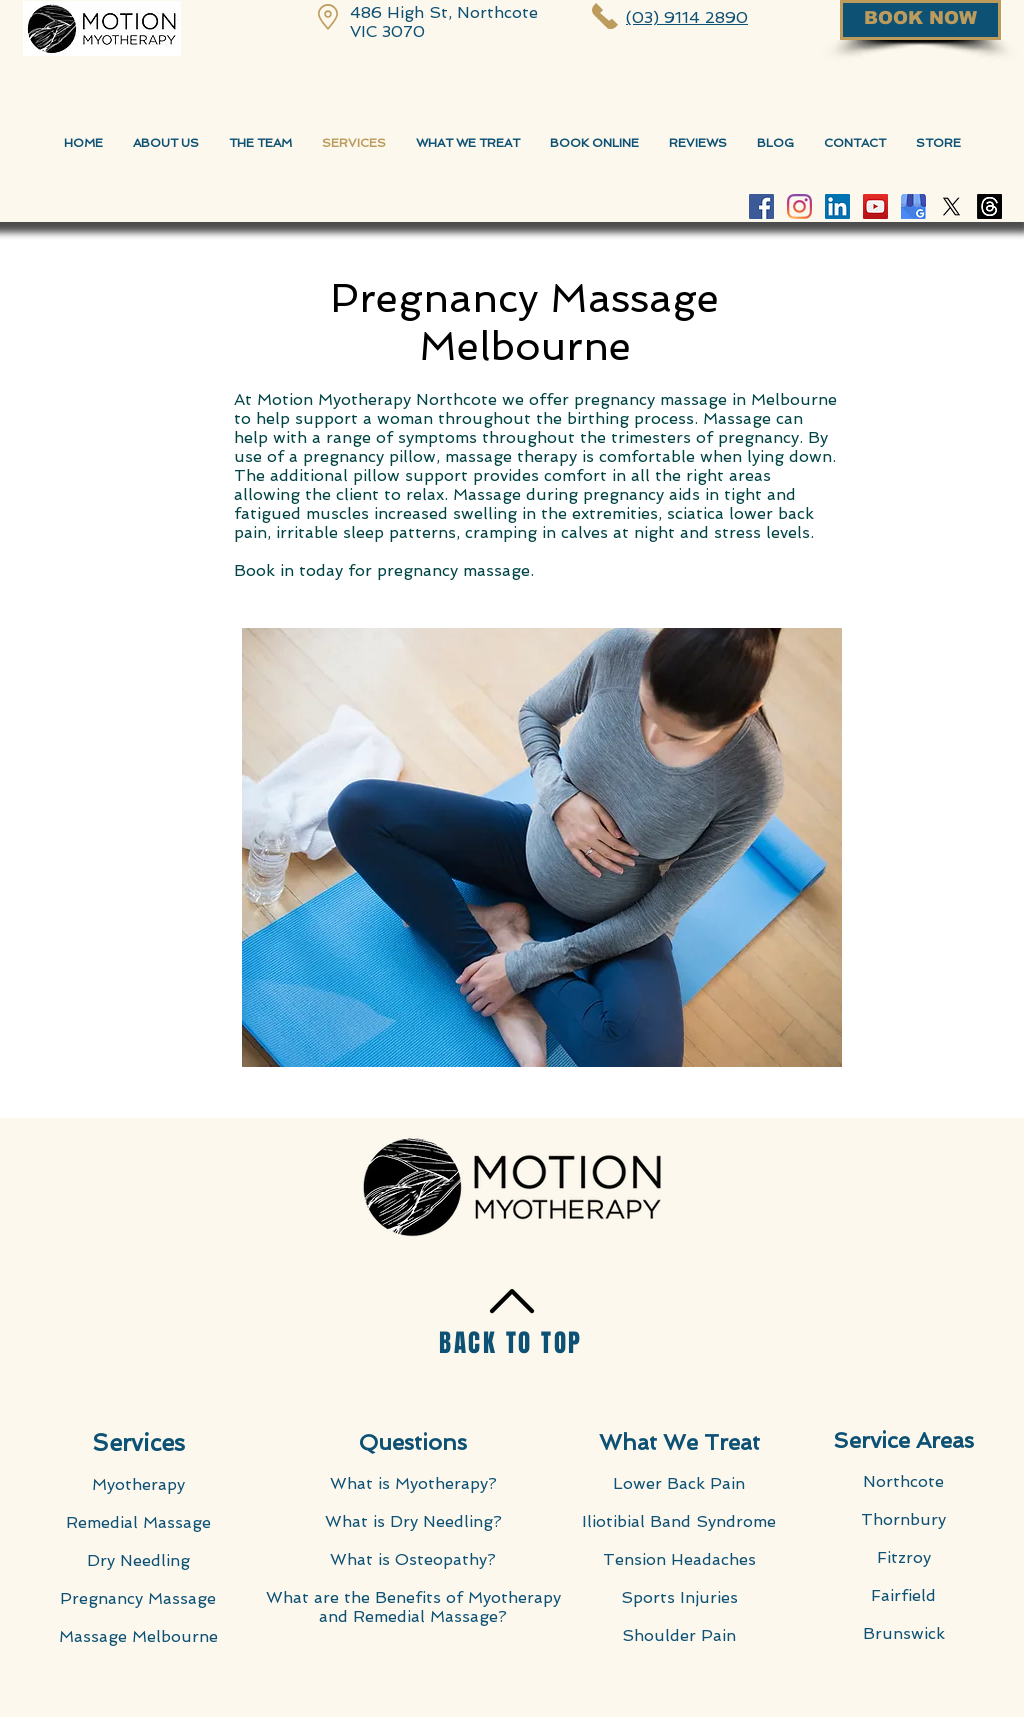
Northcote (903, 1481)
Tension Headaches (679, 1559)
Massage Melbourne (138, 1636)
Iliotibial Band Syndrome (679, 1521)
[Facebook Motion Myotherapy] (761, 206)
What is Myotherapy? (413, 1483)
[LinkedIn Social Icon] (837, 206)
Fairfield (903, 1595)
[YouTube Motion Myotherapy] (875, 206)
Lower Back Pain (679, 1483)
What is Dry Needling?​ (413, 1521)
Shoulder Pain (679, 1635)
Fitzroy (904, 1557)
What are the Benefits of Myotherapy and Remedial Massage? (413, 1607)
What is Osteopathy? (413, 1559)
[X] (951, 206)
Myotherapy (138, 1484)
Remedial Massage (138, 1522)
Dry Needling (138, 1560)
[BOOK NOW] (920, 20)
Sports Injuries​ (679, 1597)
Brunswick (904, 1633)
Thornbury (903, 1519)
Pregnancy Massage (138, 1598)
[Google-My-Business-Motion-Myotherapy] (913, 206)
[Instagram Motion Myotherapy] (799, 206)
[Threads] (989, 206)
